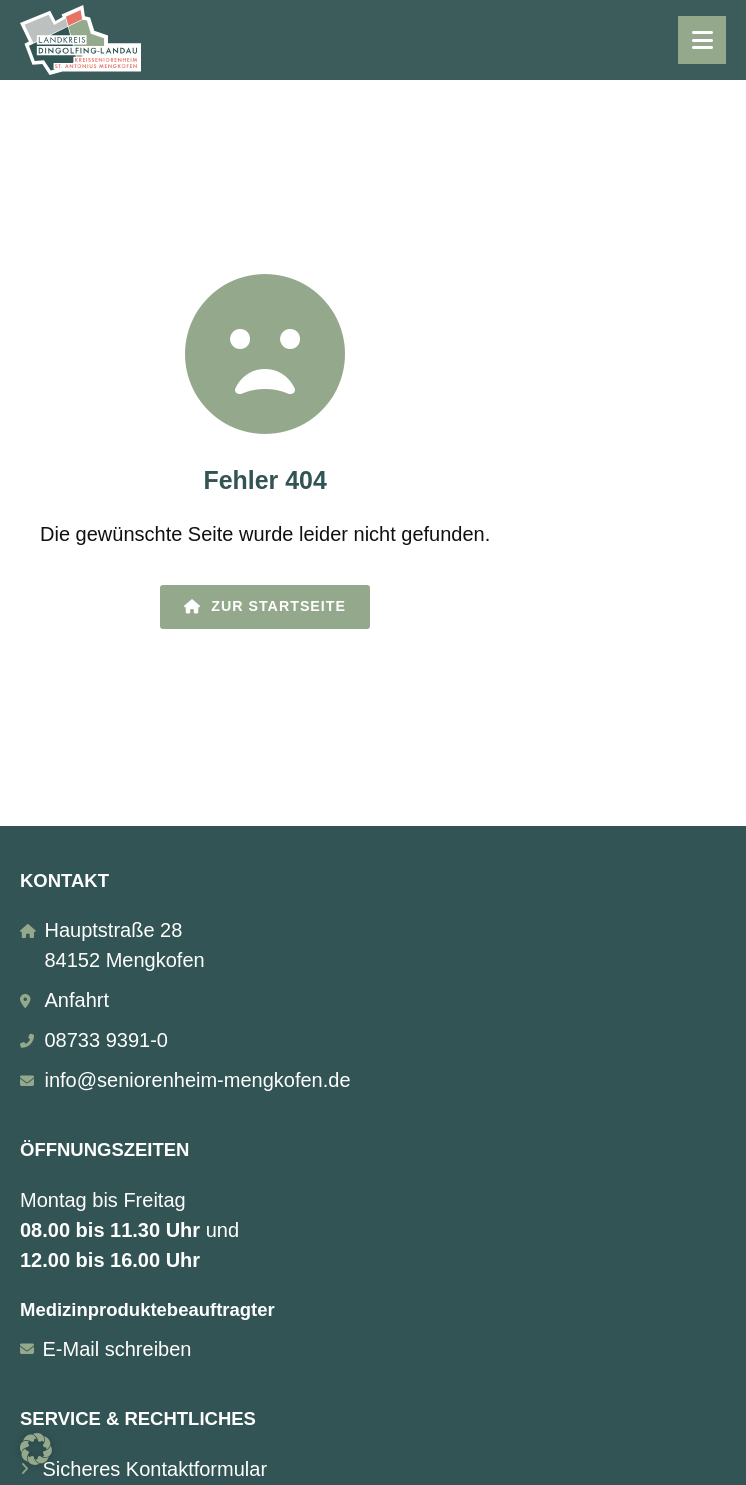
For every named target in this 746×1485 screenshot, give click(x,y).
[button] (36, 1449)
